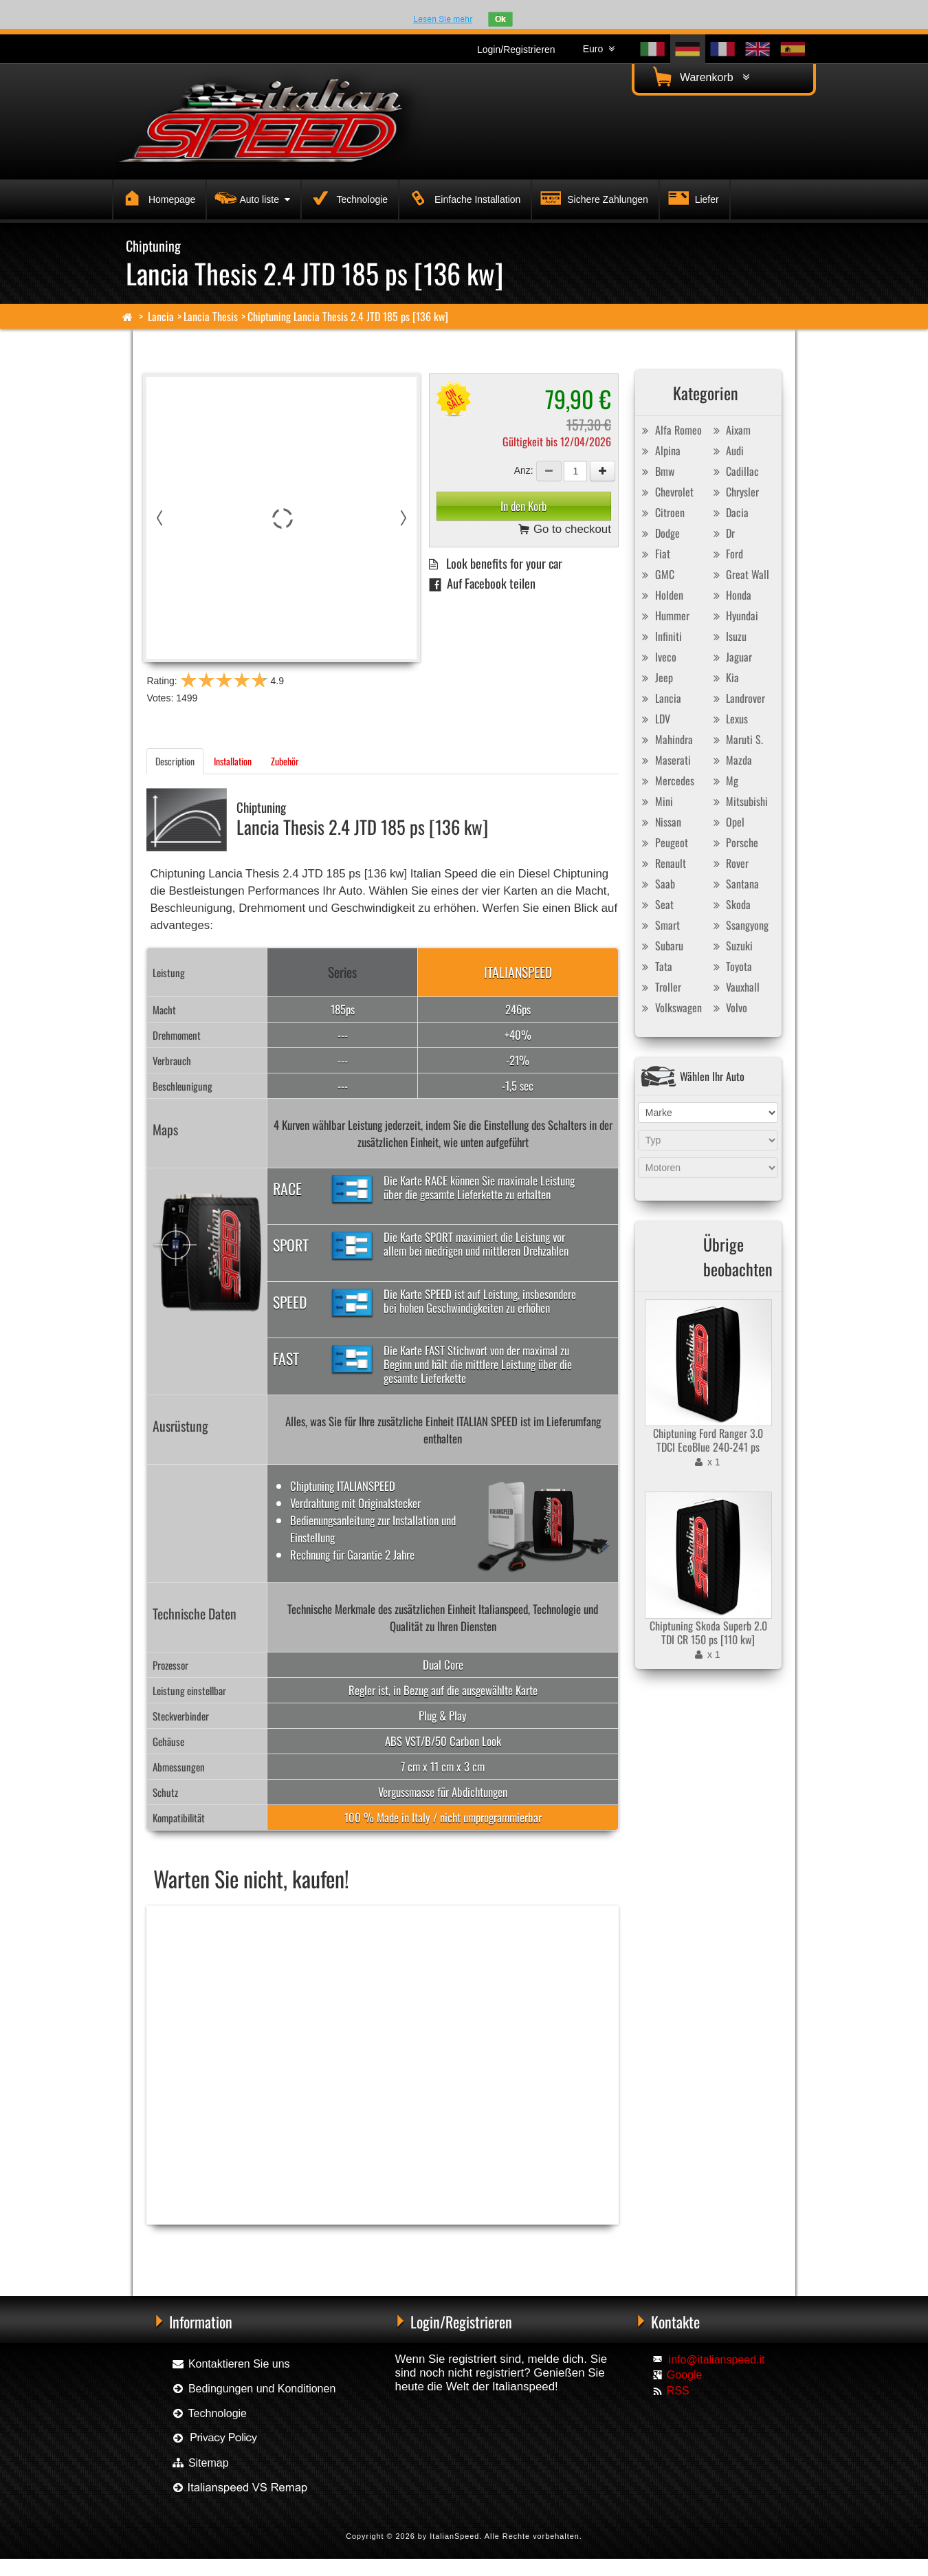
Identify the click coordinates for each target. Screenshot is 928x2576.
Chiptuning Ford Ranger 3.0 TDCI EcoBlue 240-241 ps (708, 1440)
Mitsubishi (738, 801)
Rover (729, 863)
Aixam (730, 430)
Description (175, 761)
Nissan (660, 822)
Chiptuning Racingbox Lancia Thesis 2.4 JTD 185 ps (226, 2247)
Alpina (660, 450)
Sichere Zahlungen (592, 197)
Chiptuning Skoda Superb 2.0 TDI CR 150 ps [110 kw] (708, 1632)
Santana (734, 884)
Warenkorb (699, 76)
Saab (657, 884)
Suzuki (731, 945)
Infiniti (660, 636)
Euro (599, 48)
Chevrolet (666, 492)
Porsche (733, 842)
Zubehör (285, 761)
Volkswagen (670, 1007)
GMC (656, 574)
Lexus (728, 718)
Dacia (729, 512)
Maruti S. (736, 739)
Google (685, 2375)
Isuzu (728, 636)
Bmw (656, 471)
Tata (655, 966)
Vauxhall (734, 987)
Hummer (664, 615)
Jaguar (730, 657)
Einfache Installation (462, 197)
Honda (730, 595)
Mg (723, 780)
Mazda (730, 760)
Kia (724, 677)
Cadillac (734, 471)
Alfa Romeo (670, 430)
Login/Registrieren (516, 49)
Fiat (654, 553)
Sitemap (199, 2463)
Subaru (661, 945)
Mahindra (666, 739)
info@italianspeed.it (717, 2360)
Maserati (665, 760)
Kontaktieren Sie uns (230, 2364)
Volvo (728, 1007)
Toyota (730, 966)
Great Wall (739, 574)
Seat (656, 904)
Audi (726, 450)
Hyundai (733, 615)
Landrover (737, 698)
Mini (656, 801)
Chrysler (734, 492)
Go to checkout (564, 530)
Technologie (347, 197)
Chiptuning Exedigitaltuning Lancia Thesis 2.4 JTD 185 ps (397, 2247)
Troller (660, 987)
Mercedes (666, 780)
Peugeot (663, 842)
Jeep (656, 677)
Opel (726, 822)
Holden (661, 595)
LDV (654, 718)
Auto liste (250, 197)
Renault (662, 863)
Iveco (657, 657)
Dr (722, 533)
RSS (678, 2391)
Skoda (730, 904)
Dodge (659, 533)
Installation (233, 761)
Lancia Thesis (211, 316)
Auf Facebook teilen (482, 583)
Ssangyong (739, 925)
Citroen (662, 512)
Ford (726, 553)
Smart (659, 925)
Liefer (692, 197)
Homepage (156, 197)
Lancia (161, 316)
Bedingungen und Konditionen (253, 2388)
